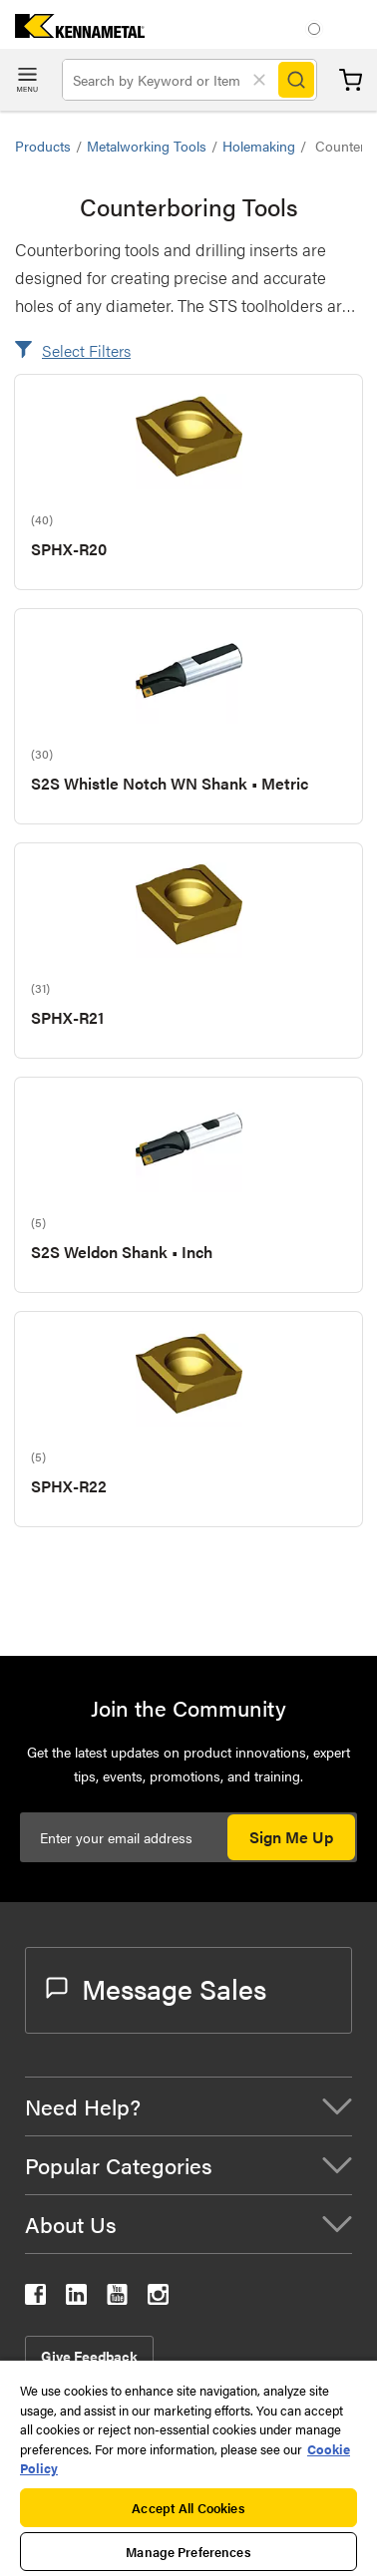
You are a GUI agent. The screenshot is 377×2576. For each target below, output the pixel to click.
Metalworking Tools (146, 146)
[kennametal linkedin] (76, 2298)
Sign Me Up (291, 1836)
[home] (72, 31)
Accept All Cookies (188, 2507)
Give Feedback (89, 2356)
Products (43, 146)
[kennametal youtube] (117, 2298)
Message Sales (156, 1988)
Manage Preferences (188, 2551)
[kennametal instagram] (158, 2298)
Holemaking (258, 146)
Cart (350, 80)
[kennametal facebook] (35, 2298)
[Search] (296, 80)
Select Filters (86, 350)
